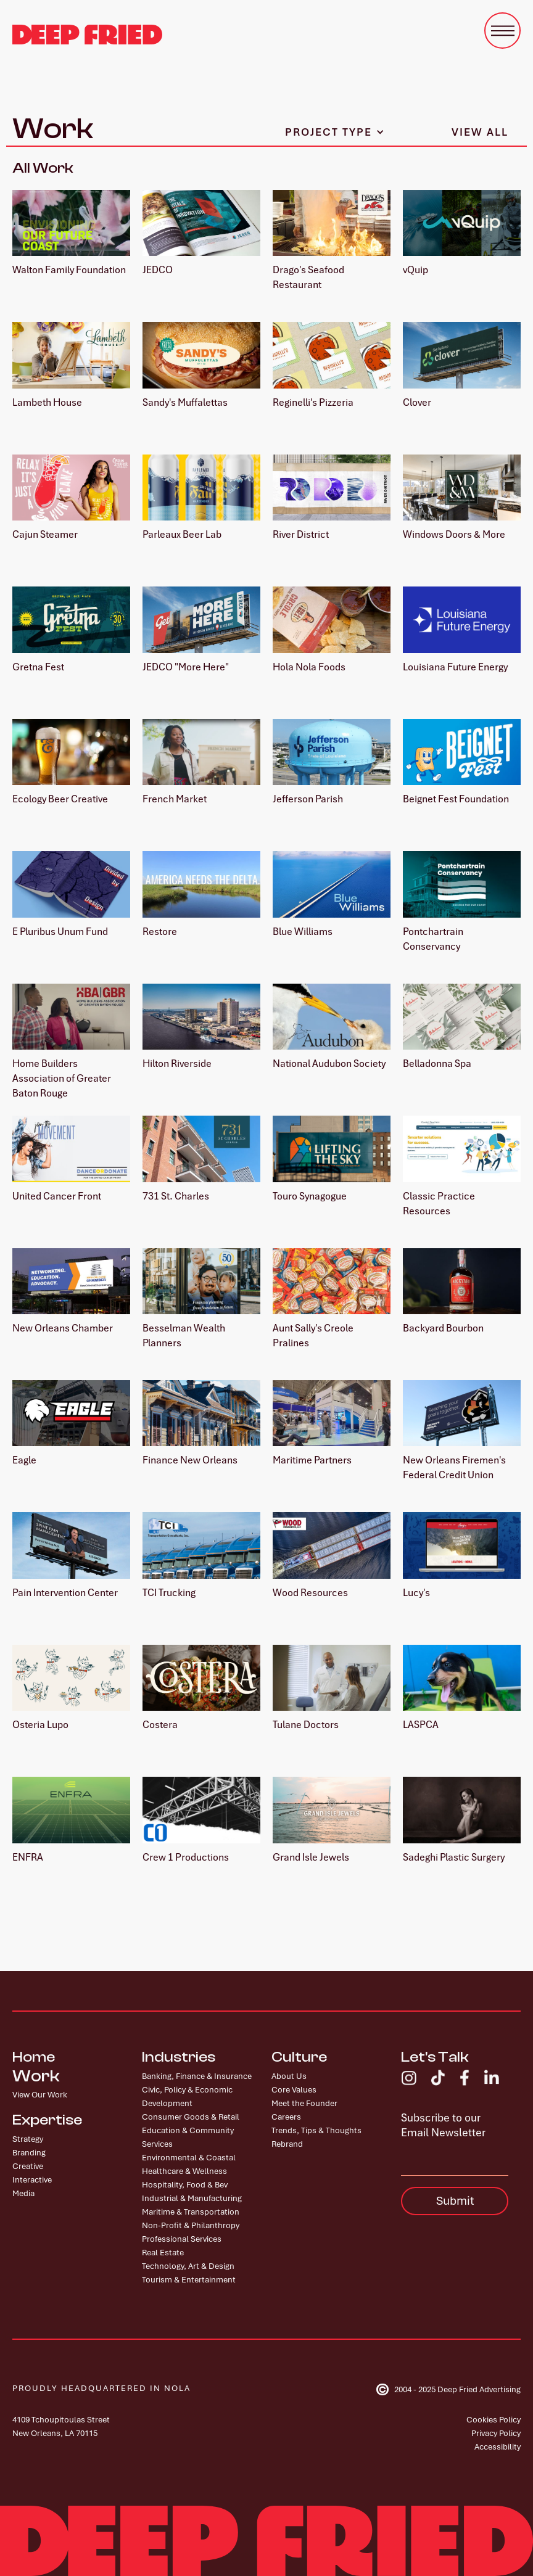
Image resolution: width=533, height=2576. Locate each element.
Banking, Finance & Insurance (197, 2076)
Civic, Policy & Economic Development (187, 2096)
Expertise (47, 2120)
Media (23, 2193)
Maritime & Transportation (190, 2212)
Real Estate (163, 2252)
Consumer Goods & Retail (190, 2117)
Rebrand (287, 2144)
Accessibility (497, 2447)
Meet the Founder (304, 2103)
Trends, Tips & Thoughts (316, 2130)
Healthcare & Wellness (184, 2171)
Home (33, 2057)
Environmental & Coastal (189, 2157)
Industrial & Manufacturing (192, 2198)
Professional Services (181, 2239)
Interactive (32, 2180)
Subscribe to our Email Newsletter (443, 2125)
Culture (299, 2057)
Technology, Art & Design (188, 2266)
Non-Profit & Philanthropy (190, 2225)
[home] (87, 34)
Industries (178, 2057)
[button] (502, 30)
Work (36, 2076)
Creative (27, 2166)
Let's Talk (435, 2057)
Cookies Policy (493, 2419)
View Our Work (39, 2094)
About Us (289, 2076)
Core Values (293, 2089)
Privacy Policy (496, 2433)
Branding (29, 2152)
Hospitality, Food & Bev (185, 2184)
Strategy (27, 2139)
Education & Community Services (188, 2137)
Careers (286, 2117)
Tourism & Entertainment (189, 2279)
